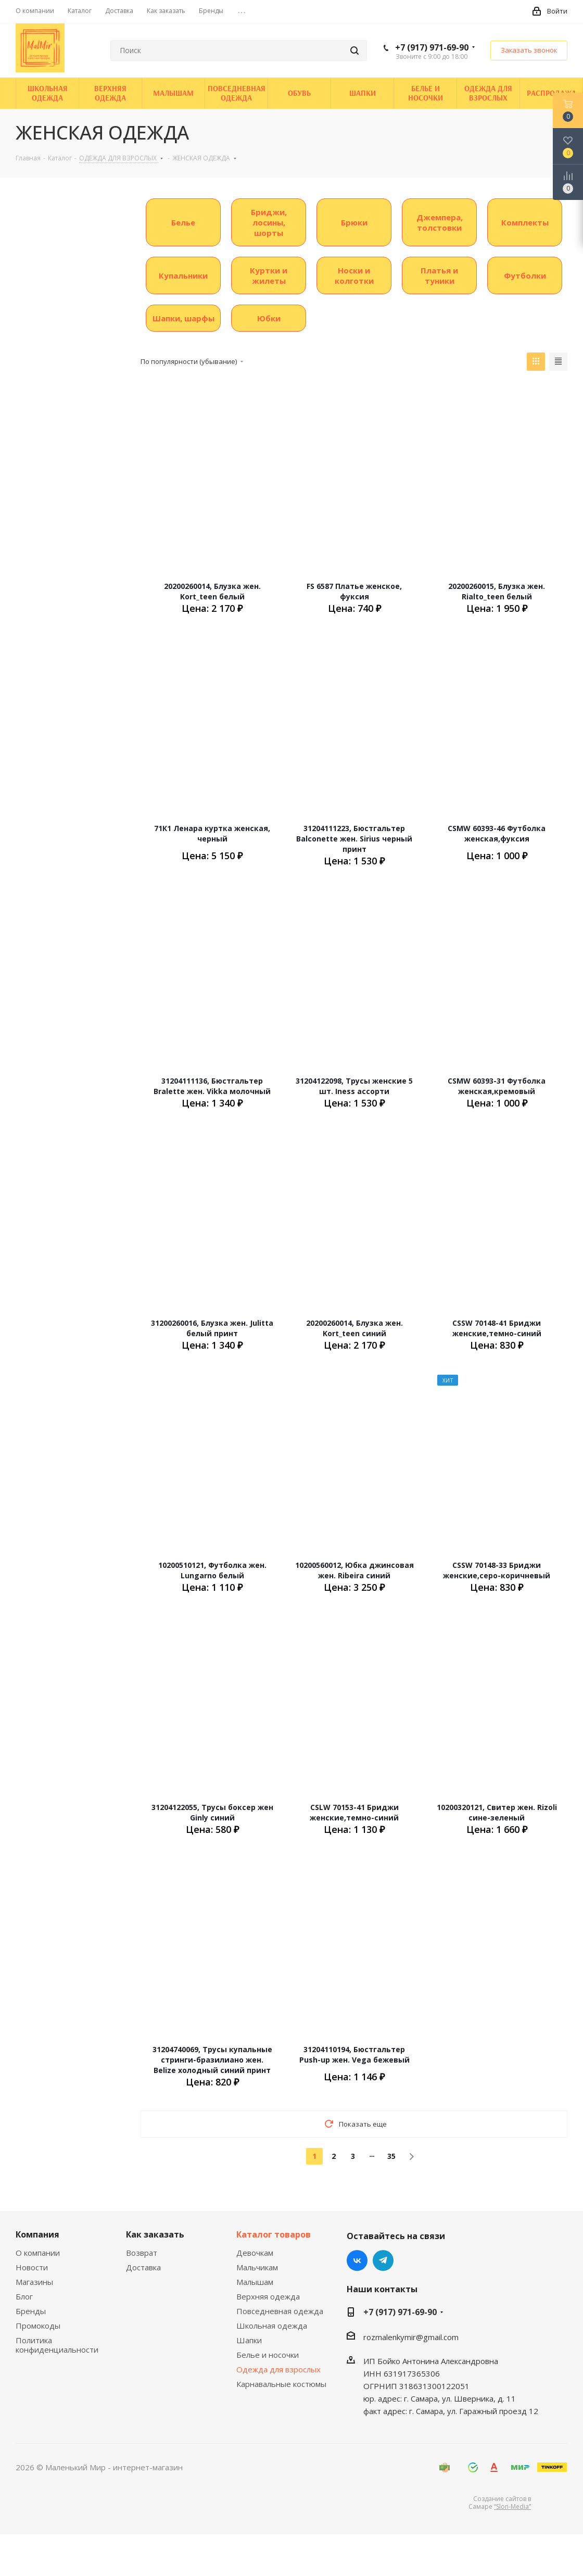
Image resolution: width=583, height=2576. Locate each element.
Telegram (383, 2260)
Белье (183, 222)
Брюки (354, 222)
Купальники (183, 275)
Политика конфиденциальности (57, 2345)
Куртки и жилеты (268, 275)
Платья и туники (439, 275)
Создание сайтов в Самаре (499, 2502)
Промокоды (38, 2325)
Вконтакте (357, 2260)
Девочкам (254, 2252)
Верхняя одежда (268, 2296)
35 (391, 2156)
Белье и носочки (267, 2354)
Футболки (525, 275)
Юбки (269, 318)
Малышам (254, 2282)
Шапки (249, 2340)
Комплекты (525, 222)
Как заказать (155, 2234)
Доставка (143, 2267)
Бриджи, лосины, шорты (269, 222)
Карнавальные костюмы (281, 2384)
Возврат (141, 2252)
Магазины (34, 2282)
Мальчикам (257, 2267)
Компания (37, 2234)
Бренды (31, 2311)
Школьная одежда (271, 2325)
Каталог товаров (273, 2234)
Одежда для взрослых (278, 2369)
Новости (32, 2267)
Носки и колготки (354, 275)
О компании (38, 2252)
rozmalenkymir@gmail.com (411, 2337)
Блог (24, 2296)
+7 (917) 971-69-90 (431, 47)
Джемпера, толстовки (439, 222)
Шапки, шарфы (183, 318)
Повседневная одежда (279, 2311)
